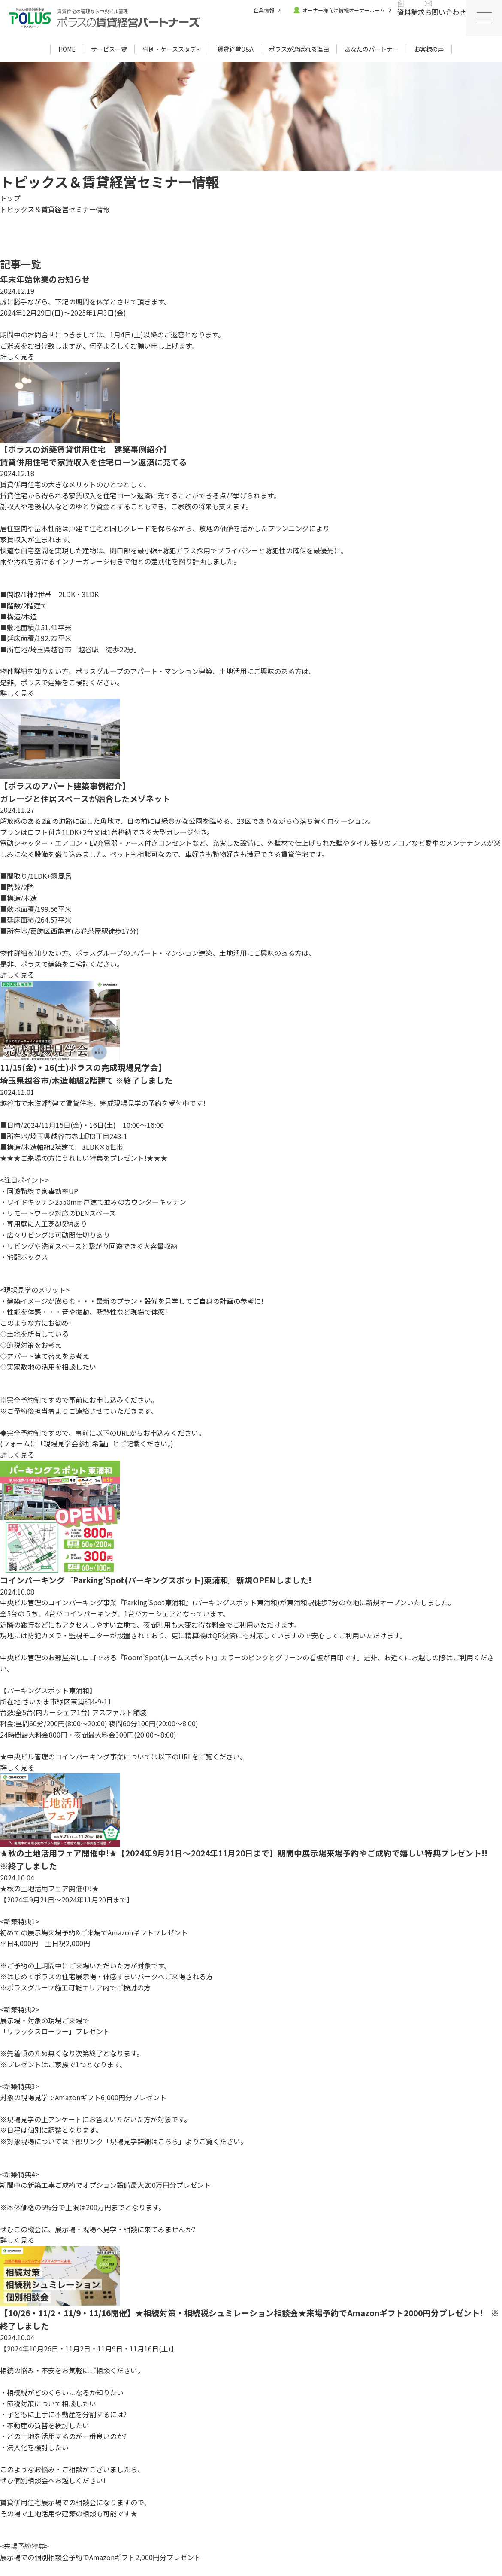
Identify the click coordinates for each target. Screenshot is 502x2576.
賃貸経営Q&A (235, 49)
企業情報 (264, 10)
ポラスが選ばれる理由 (299, 49)
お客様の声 (429, 49)
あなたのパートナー (372, 49)
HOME (67, 49)
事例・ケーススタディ (172, 49)
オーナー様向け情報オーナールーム (339, 10)
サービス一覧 (109, 49)
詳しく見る (17, 356)
